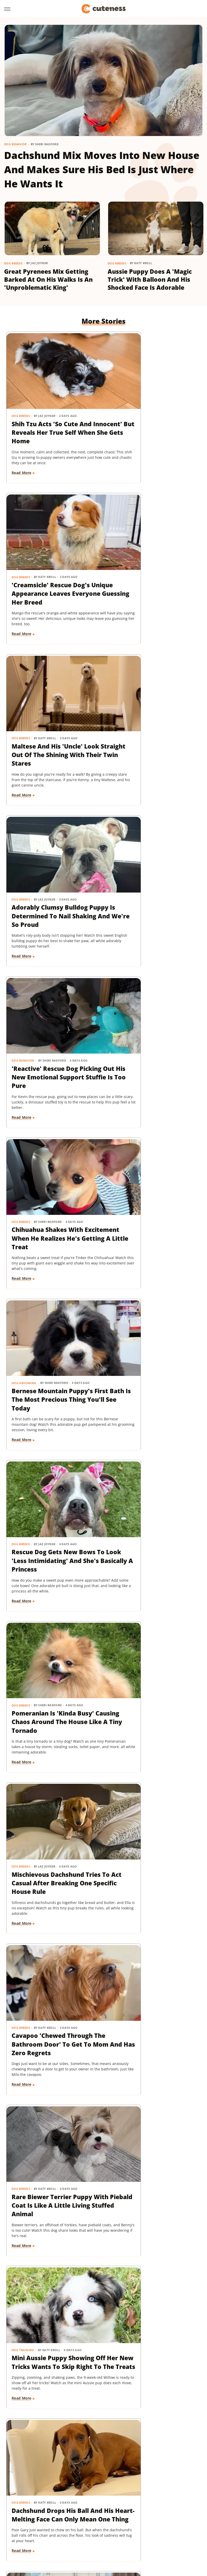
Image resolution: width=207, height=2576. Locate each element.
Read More (22, 462)
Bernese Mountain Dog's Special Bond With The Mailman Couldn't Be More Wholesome (153, 1905)
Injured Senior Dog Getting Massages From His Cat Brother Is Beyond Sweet (153, 2201)
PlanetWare (91, 2530)
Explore (66, 2515)
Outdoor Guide (63, 2530)
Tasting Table (34, 2537)
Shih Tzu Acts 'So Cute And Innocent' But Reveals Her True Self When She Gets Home (52, 413)
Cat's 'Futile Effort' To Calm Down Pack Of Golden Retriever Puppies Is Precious (50, 1905)
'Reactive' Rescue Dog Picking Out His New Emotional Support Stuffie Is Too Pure (51, 713)
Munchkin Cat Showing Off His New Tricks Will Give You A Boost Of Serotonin (52, 1609)
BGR (25, 2515)
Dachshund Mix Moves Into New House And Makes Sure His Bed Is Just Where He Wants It (101, 169)
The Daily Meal (63, 2537)
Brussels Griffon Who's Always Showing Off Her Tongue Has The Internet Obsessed (49, 2055)
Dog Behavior (15, 144)
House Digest (56, 2522)
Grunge (174, 2515)
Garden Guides (137, 2515)
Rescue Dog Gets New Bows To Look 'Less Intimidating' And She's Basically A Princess (148, 863)
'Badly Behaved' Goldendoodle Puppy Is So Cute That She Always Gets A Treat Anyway (153, 2055)
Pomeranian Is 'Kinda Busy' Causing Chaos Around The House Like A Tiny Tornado (50, 1013)
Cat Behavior (23, 1884)
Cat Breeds (20, 1593)
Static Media (76, 2495)
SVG (173, 2530)
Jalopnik (115, 2522)
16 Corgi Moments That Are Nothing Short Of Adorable (148, 1759)
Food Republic (106, 2515)
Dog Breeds (13, 263)
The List (87, 2537)
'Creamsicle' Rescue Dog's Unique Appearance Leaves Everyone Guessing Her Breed (154, 413)
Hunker (79, 2522)
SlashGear (156, 2530)
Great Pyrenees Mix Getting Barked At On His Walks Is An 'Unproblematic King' (48, 280)
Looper (133, 2522)
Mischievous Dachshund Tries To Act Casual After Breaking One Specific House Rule (150, 1013)
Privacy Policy (113, 2486)
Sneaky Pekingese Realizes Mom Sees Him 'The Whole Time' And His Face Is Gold (153, 1459)
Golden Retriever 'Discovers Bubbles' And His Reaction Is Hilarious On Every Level (48, 2355)
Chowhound (44, 2515)
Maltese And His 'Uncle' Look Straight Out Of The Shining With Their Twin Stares (49, 563)
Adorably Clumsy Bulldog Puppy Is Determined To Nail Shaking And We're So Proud (153, 563)
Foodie (83, 2515)
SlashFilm (135, 2530)
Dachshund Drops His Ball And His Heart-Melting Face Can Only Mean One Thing (151, 1313)
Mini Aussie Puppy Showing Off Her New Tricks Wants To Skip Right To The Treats (52, 1313)
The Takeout (110, 2537)
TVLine (131, 2537)
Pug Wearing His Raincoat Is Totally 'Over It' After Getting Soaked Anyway (51, 1759)
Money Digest (174, 2522)
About (83, 2486)
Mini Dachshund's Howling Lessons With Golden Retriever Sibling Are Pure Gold (52, 1463)
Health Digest (29, 2522)
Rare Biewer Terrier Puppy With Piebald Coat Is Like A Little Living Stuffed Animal (154, 1163)
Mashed (151, 2522)
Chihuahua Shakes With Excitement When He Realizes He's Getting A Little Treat (149, 713)
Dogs (117, 2184)
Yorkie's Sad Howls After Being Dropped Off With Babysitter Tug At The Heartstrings (151, 1614)
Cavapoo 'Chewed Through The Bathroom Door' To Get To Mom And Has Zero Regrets (52, 1163)
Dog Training (23, 1292)
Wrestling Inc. (172, 2537)
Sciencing (114, 2530)
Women (149, 2537)
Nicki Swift (35, 2530)
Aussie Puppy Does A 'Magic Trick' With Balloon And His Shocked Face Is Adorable (150, 280)
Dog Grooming (24, 842)
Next (113, 2442)
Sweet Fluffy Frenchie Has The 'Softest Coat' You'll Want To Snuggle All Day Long (51, 2205)
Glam (158, 2515)
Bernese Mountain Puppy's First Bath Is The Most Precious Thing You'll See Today (52, 863)
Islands (97, 2522)
